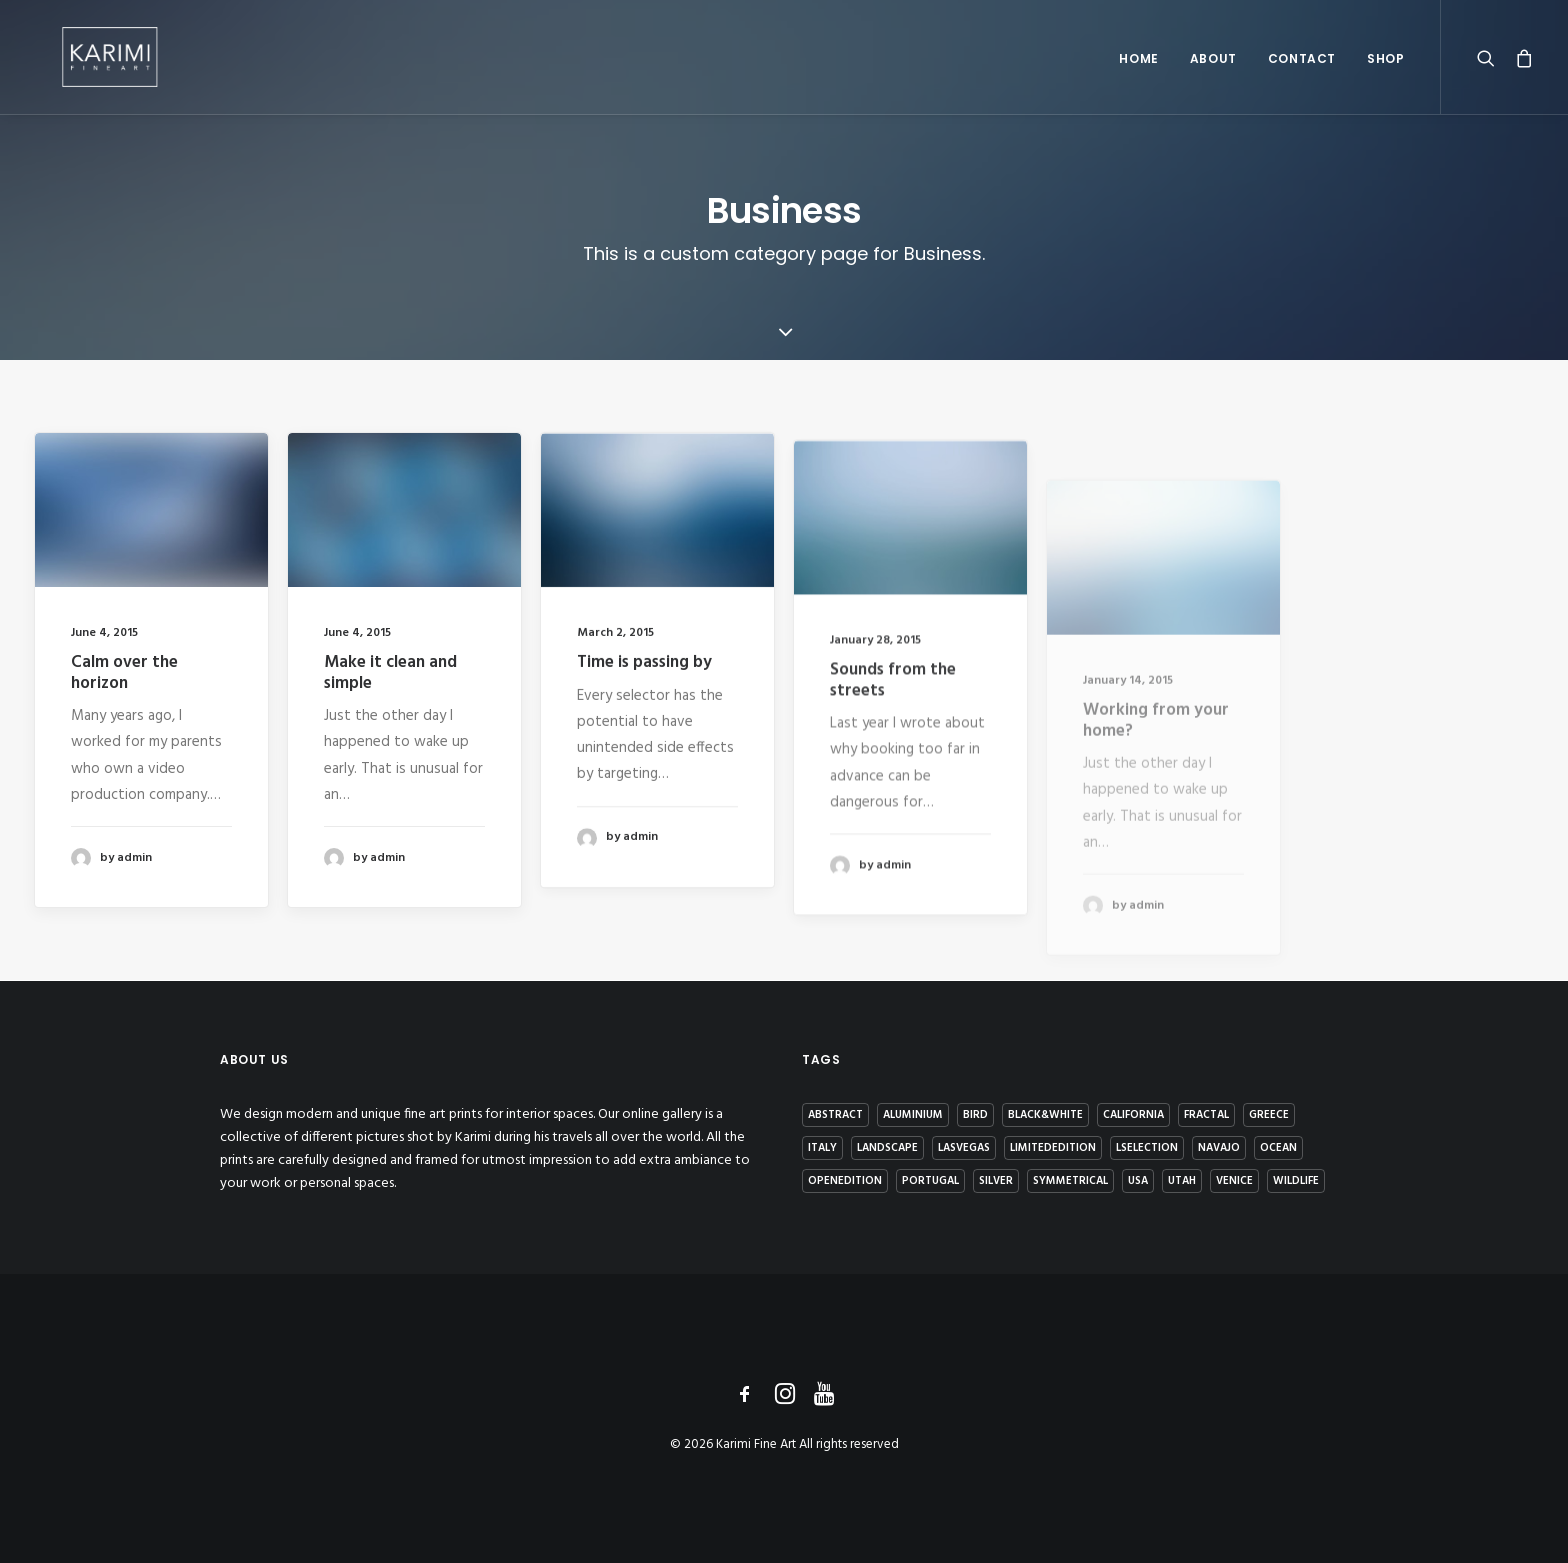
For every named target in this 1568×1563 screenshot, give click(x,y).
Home (1138, 71)
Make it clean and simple (390, 673)
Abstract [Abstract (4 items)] (835, 1115)
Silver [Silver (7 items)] (996, 1181)
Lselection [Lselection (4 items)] (1147, 1148)
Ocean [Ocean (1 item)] (1278, 1148)
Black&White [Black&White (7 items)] (1045, 1115)
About (1213, 71)
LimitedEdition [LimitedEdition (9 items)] (1053, 1148)
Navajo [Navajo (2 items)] (1219, 1148)
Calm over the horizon (124, 672)
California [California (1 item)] (1133, 1115)
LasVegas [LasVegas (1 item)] (964, 1148)
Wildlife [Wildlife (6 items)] (1296, 1181)
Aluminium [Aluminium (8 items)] (913, 1115)
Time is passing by (644, 685)
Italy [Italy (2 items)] (822, 1148)
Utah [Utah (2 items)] (1182, 1181)
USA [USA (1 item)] (1138, 1181)
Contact (1302, 71)
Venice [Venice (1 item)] (1234, 1181)
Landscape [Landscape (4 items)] (887, 1148)
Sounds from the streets (893, 744)
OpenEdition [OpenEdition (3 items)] (845, 1181)
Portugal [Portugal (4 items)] (930, 1181)
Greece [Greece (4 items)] (1269, 1115)
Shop (1385, 71)
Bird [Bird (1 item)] (975, 1115)
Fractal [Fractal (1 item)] (1206, 1115)
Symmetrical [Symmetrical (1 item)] (1070, 1181)
